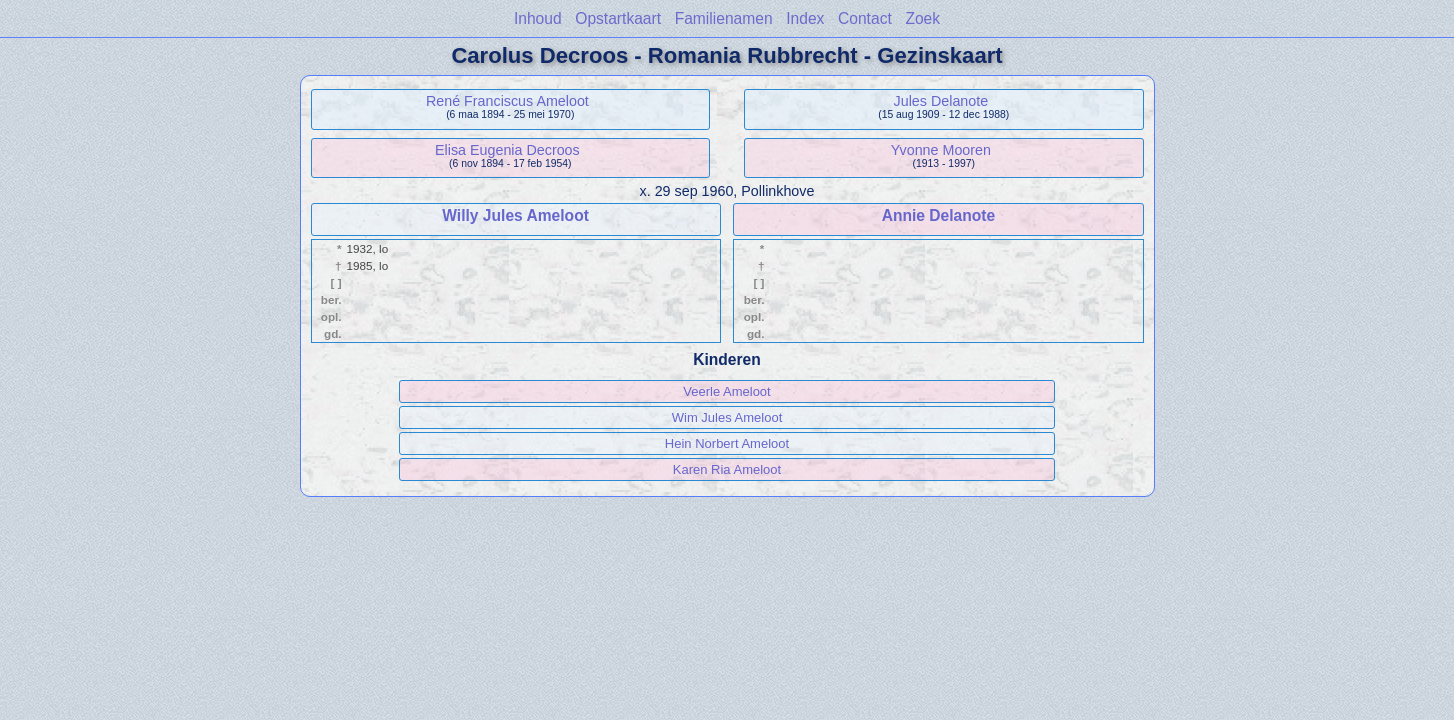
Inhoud (538, 18)
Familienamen (724, 18)
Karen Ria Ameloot (727, 469)
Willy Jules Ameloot (515, 215)
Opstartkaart (618, 18)
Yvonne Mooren (941, 150)
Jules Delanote (941, 101)
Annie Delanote (939, 215)
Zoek (922, 18)
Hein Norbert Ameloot (727, 443)
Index (805, 18)
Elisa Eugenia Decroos (507, 150)
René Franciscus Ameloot (507, 101)
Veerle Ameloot (726, 391)
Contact (865, 18)
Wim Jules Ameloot (727, 417)
